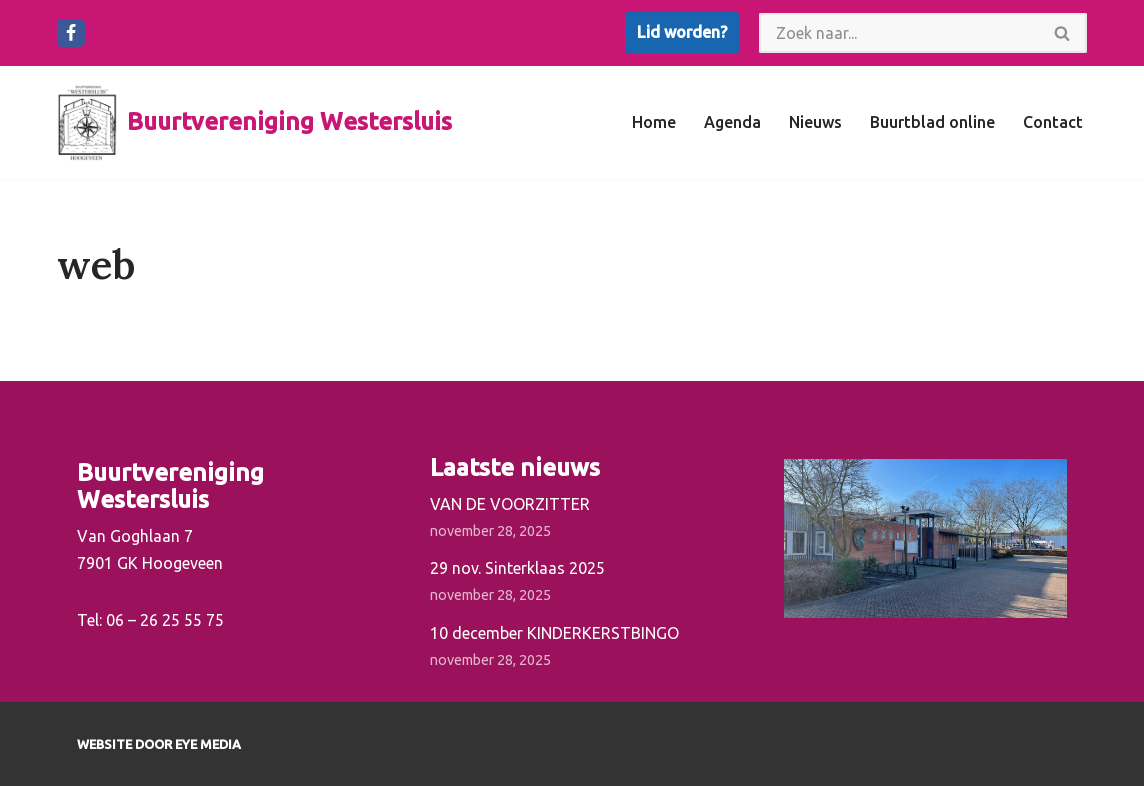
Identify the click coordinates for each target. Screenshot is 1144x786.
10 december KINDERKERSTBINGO (554, 633)
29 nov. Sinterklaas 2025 (517, 568)
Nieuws (815, 122)
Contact (1053, 122)
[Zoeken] (899, 33)
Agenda (732, 122)
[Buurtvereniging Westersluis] (254, 122)
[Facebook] (71, 33)
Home (654, 122)
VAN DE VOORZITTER (510, 504)
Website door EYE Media (159, 744)
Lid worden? (682, 32)
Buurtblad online (932, 122)
